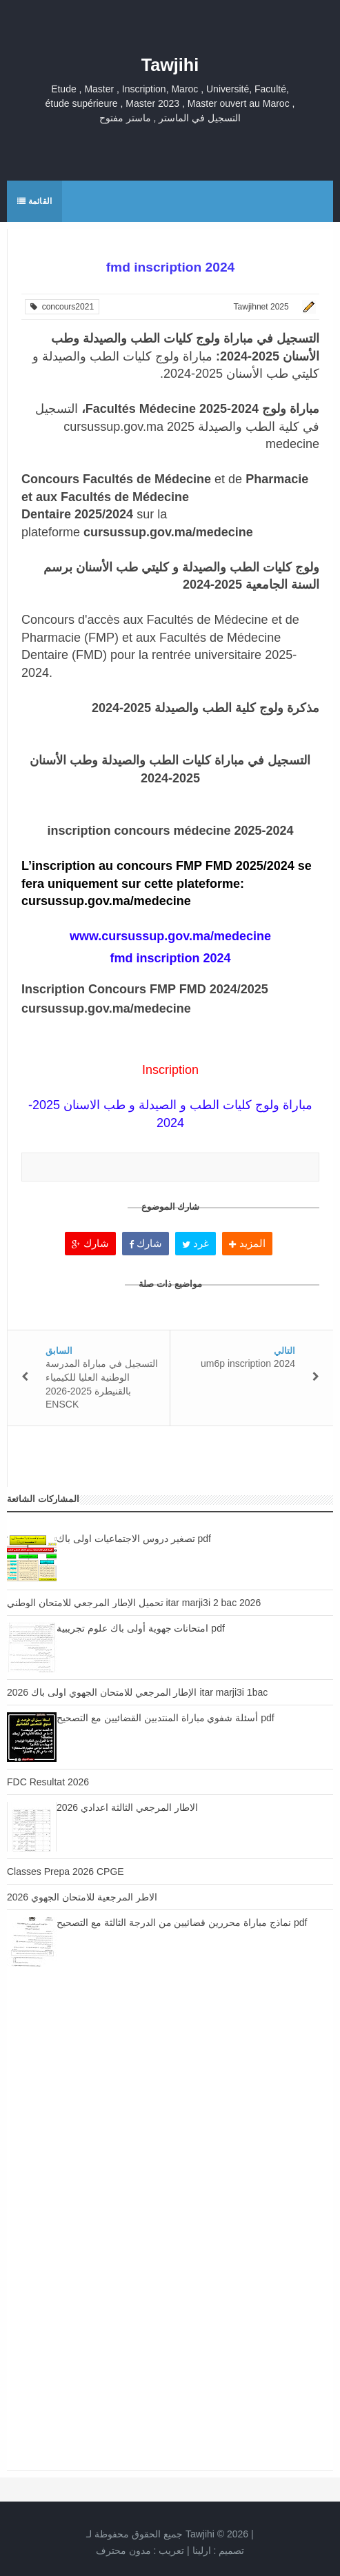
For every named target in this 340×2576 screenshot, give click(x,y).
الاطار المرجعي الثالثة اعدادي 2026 (127, 1807)
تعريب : (140, 2550)
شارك (90, 1243)
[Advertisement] (170, 2111)
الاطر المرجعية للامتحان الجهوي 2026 (82, 1897)
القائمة (34, 201)
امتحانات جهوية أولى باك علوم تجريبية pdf (141, 1628)
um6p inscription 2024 (248, 1363)
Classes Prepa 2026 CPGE (65, 1871)
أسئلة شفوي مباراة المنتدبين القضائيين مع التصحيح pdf (165, 1717)
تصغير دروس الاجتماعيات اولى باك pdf (134, 1538)
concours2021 (62, 307)
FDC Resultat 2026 (48, 1781)
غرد (195, 1243)
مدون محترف (123, 2550)
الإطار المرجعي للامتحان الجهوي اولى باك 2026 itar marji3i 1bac (137, 1692)
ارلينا (201, 2550)
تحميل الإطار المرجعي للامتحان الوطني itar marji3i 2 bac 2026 (134, 1602)
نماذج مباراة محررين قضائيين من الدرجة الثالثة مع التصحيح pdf (182, 1922)
